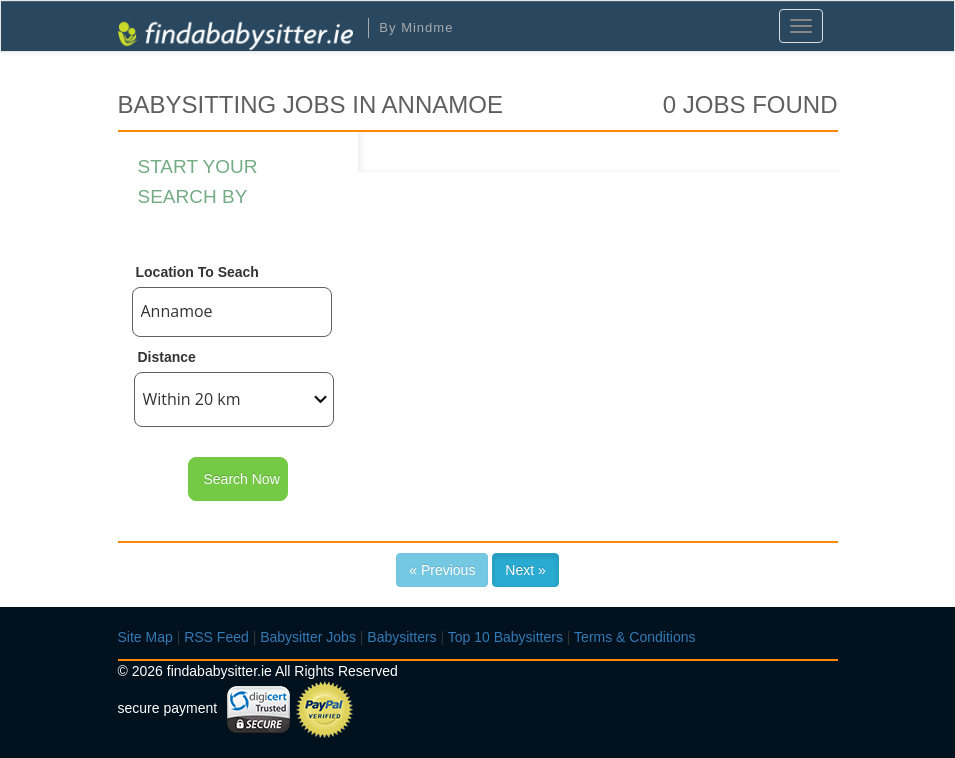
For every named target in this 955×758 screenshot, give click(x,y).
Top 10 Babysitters (505, 637)
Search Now (242, 479)
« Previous (442, 570)
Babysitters (401, 637)
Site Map (145, 637)
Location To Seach (197, 272)
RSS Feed (216, 637)
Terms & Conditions (634, 637)
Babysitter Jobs (308, 637)
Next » (525, 570)
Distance (167, 357)
